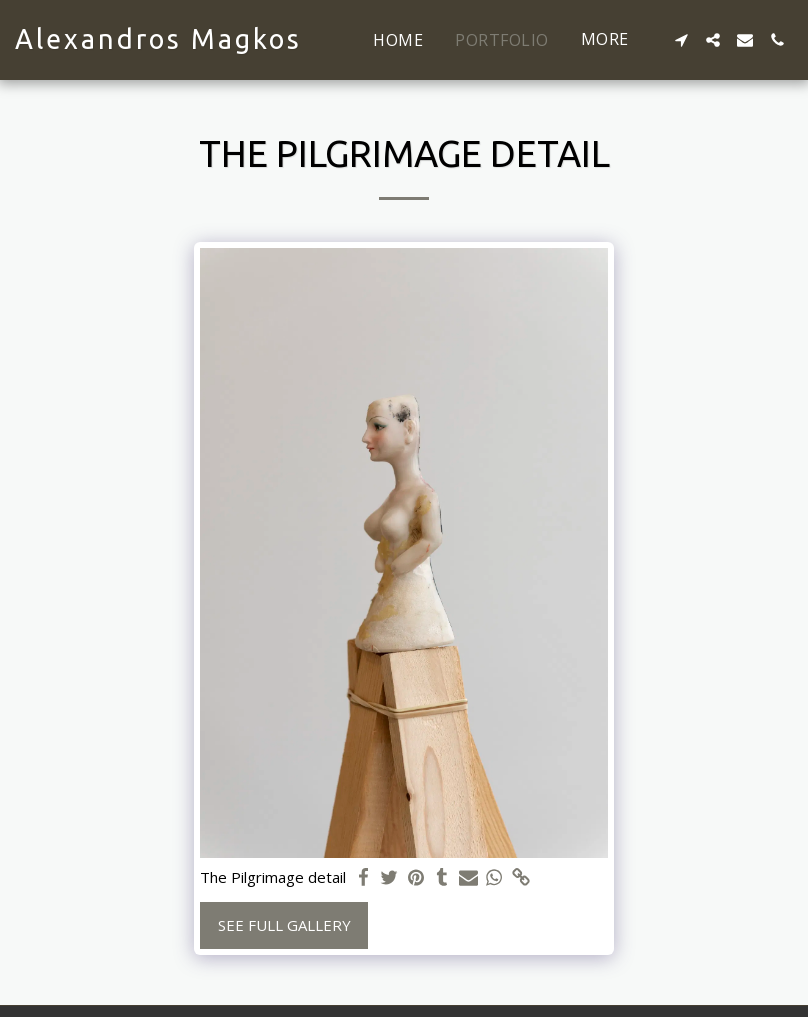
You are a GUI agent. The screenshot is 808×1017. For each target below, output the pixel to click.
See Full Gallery (284, 925)
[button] (681, 40)
